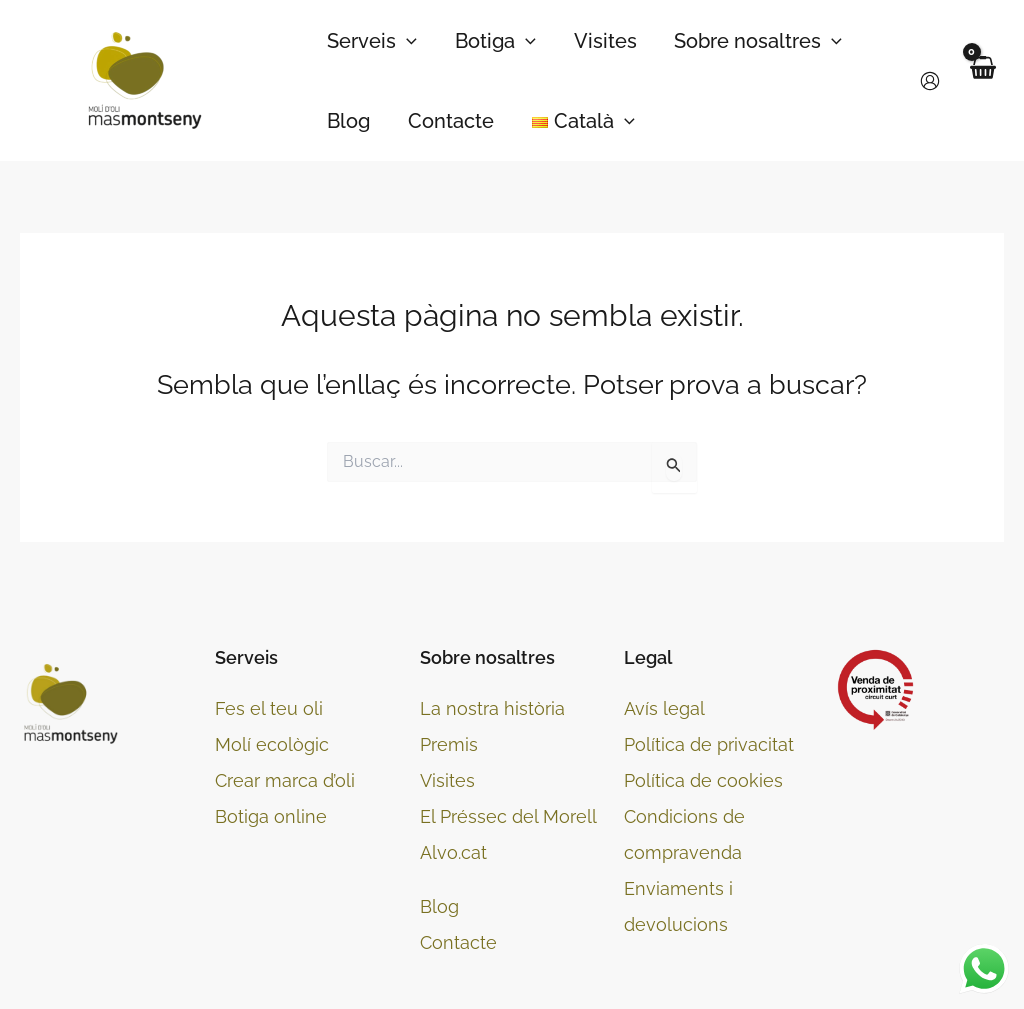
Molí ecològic (272, 744)
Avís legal (664, 708)
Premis (449, 744)
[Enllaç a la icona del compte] (930, 81)
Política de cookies (703, 780)
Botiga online (271, 816)
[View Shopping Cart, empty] (982, 80)
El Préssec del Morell (508, 816)
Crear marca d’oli (285, 780)
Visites (447, 780)
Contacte (458, 942)
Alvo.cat (453, 852)
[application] (405, 41)
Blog (439, 906)
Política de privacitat (709, 744)
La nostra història (492, 708)
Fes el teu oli (269, 708)
